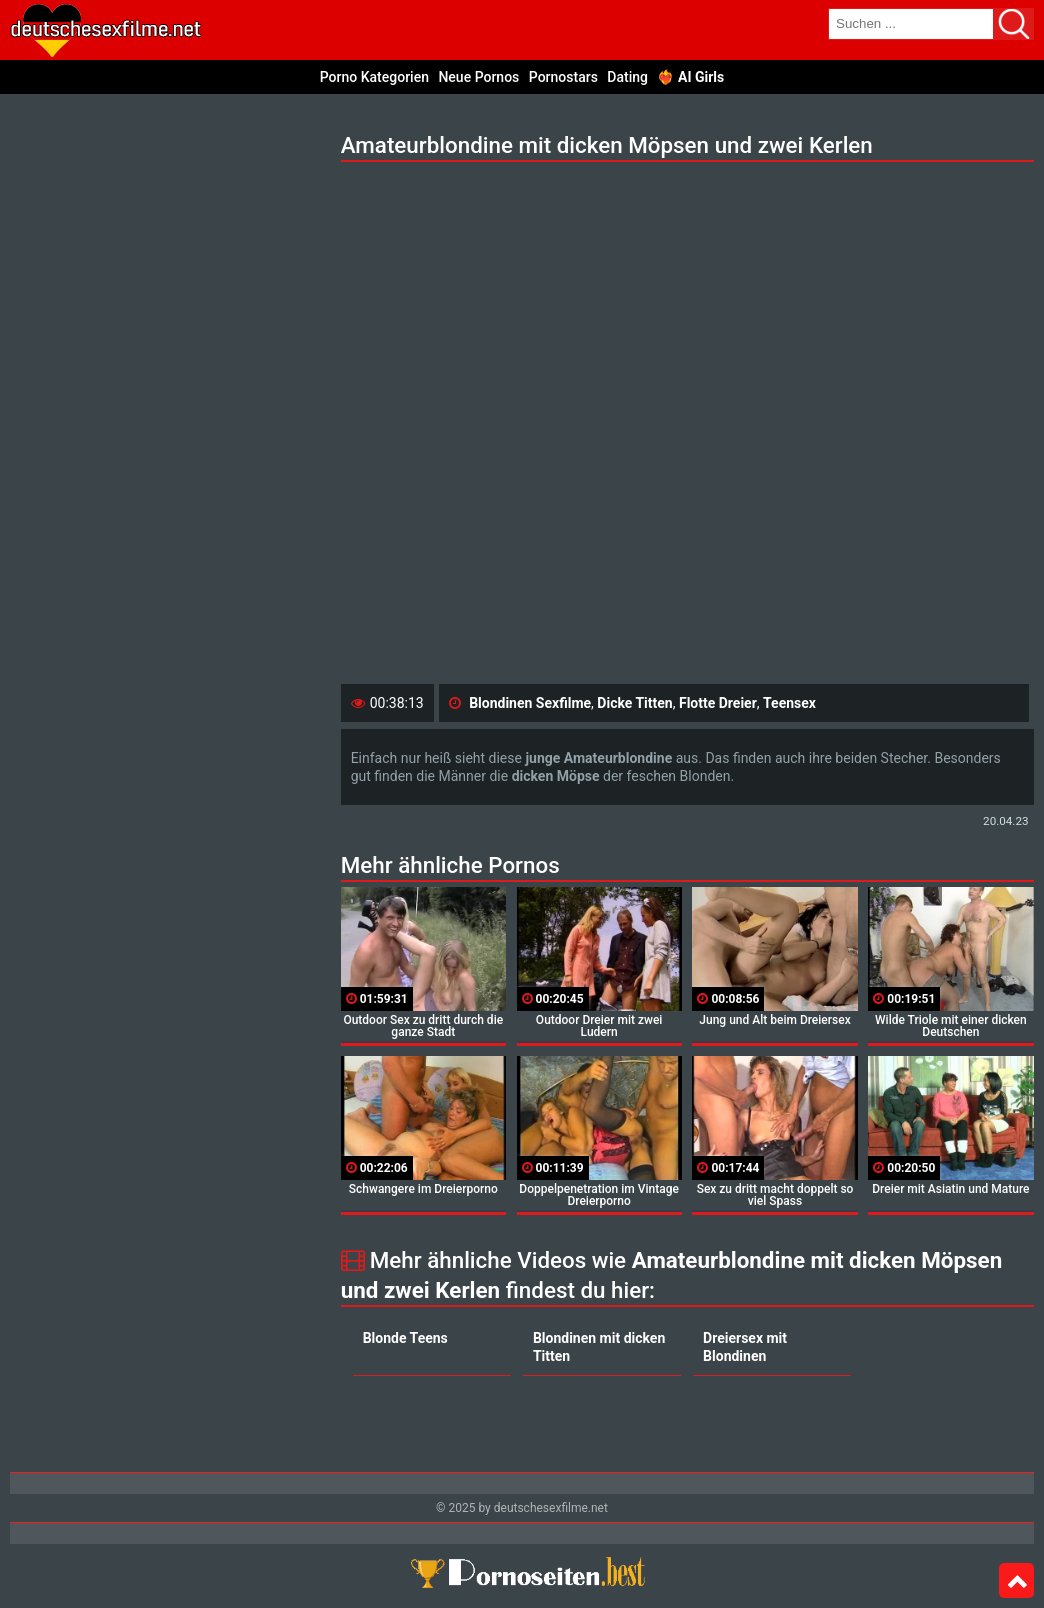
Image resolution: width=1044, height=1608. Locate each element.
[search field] (911, 24)
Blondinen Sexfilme (530, 703)
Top (1016, 1581)
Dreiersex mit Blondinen (745, 1347)
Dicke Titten (634, 703)
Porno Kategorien (374, 77)
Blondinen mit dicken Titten (599, 1347)
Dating (627, 77)
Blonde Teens (405, 1338)
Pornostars (563, 77)
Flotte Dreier (718, 703)
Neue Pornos (478, 77)
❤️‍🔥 (690, 77)
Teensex (789, 703)
